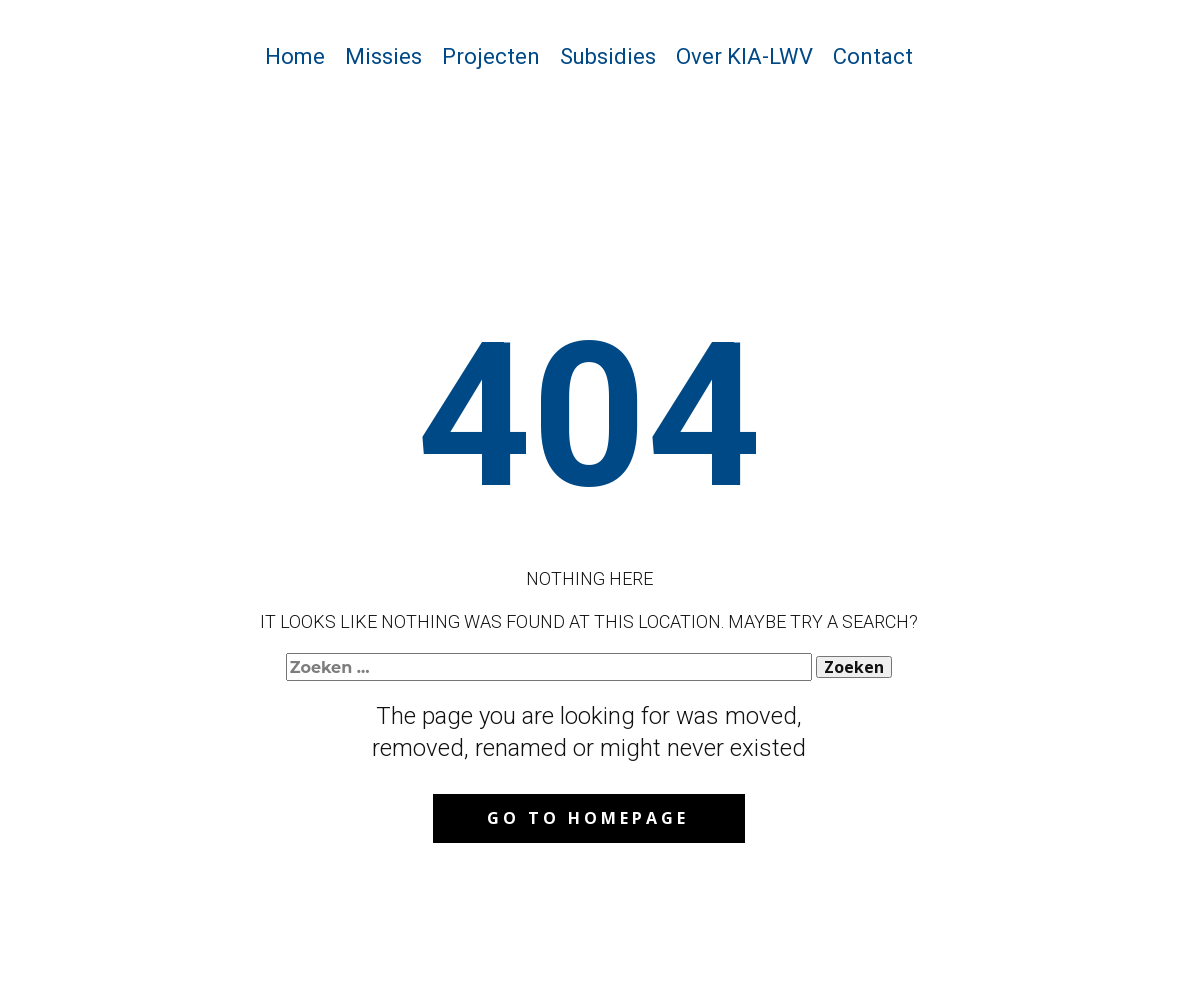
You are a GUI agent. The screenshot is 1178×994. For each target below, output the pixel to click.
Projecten (491, 56)
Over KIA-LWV (744, 56)
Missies (383, 56)
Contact (873, 56)
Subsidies (608, 56)
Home (295, 56)
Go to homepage (588, 818)
